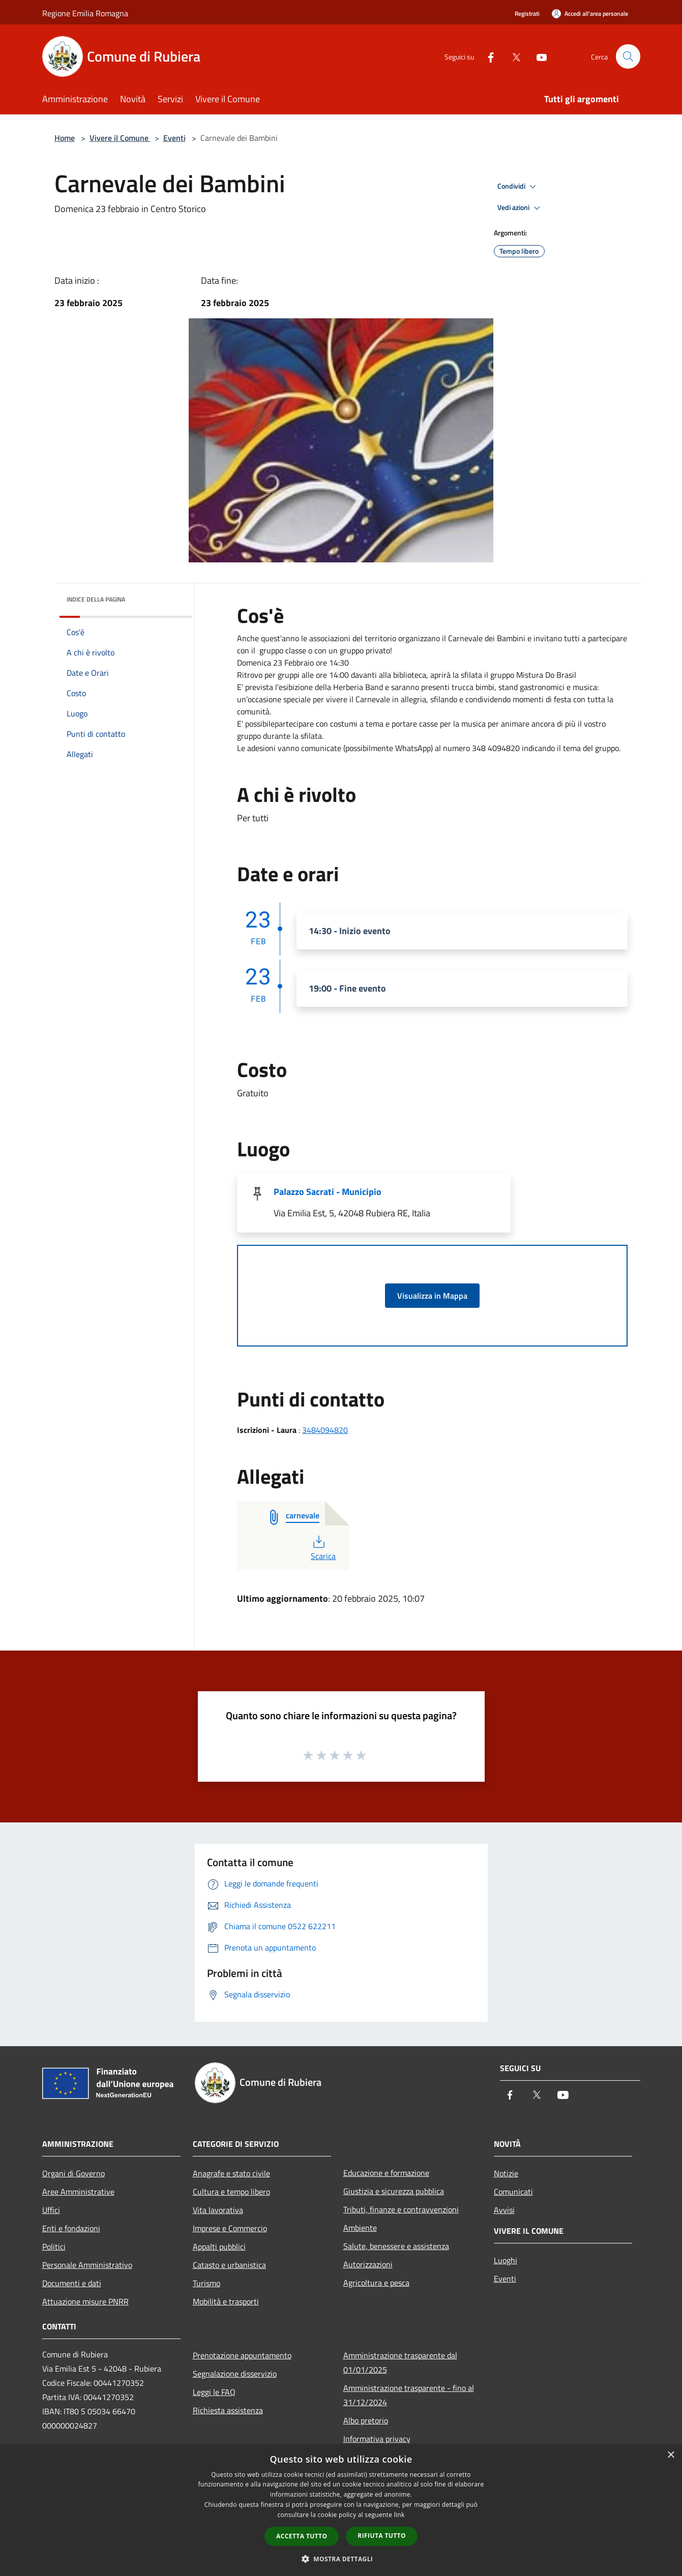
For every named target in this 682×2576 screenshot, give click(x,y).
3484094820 (325, 1430)
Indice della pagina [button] (96, 599)
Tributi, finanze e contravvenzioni (401, 2209)
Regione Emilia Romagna (85, 13)
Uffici (51, 2210)
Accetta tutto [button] (301, 2536)
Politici (54, 2246)
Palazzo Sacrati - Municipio (327, 1192)
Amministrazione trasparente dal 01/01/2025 (400, 2362)
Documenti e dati (71, 2283)
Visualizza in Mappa (432, 1296)
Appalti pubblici (219, 2246)
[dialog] (341, 2510)
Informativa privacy (376, 2439)
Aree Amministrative (78, 2191)
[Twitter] (512, 56)
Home (64, 138)
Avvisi (504, 2210)
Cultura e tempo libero (231, 2191)
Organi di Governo (73, 2173)
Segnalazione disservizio (235, 2374)
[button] (341, 2559)
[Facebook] (487, 56)
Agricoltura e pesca (376, 2283)
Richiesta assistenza (228, 2410)
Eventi (174, 138)
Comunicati (513, 2191)
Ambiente (360, 2228)
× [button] (670, 2455)
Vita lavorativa (218, 2210)
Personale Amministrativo (87, 2265)
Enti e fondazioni (71, 2228)
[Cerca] (628, 56)
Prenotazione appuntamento (242, 2355)
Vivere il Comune (120, 138)
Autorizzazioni (368, 2264)
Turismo (206, 2283)
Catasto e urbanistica (229, 2265)
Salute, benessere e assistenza (396, 2246)
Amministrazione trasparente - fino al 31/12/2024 (408, 2395)
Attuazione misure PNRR (85, 2301)
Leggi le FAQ (214, 2392)
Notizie (506, 2173)
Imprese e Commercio (230, 2228)
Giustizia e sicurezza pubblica (393, 2191)
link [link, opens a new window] (399, 2514)
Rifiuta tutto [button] (382, 2535)
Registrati (527, 13)
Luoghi (505, 2260)
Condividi (518, 187)
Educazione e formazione (386, 2173)
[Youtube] (537, 56)
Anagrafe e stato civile (231, 2173)
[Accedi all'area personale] (590, 13)
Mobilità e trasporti (226, 2301)
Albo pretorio (365, 2420)
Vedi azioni (520, 208)
